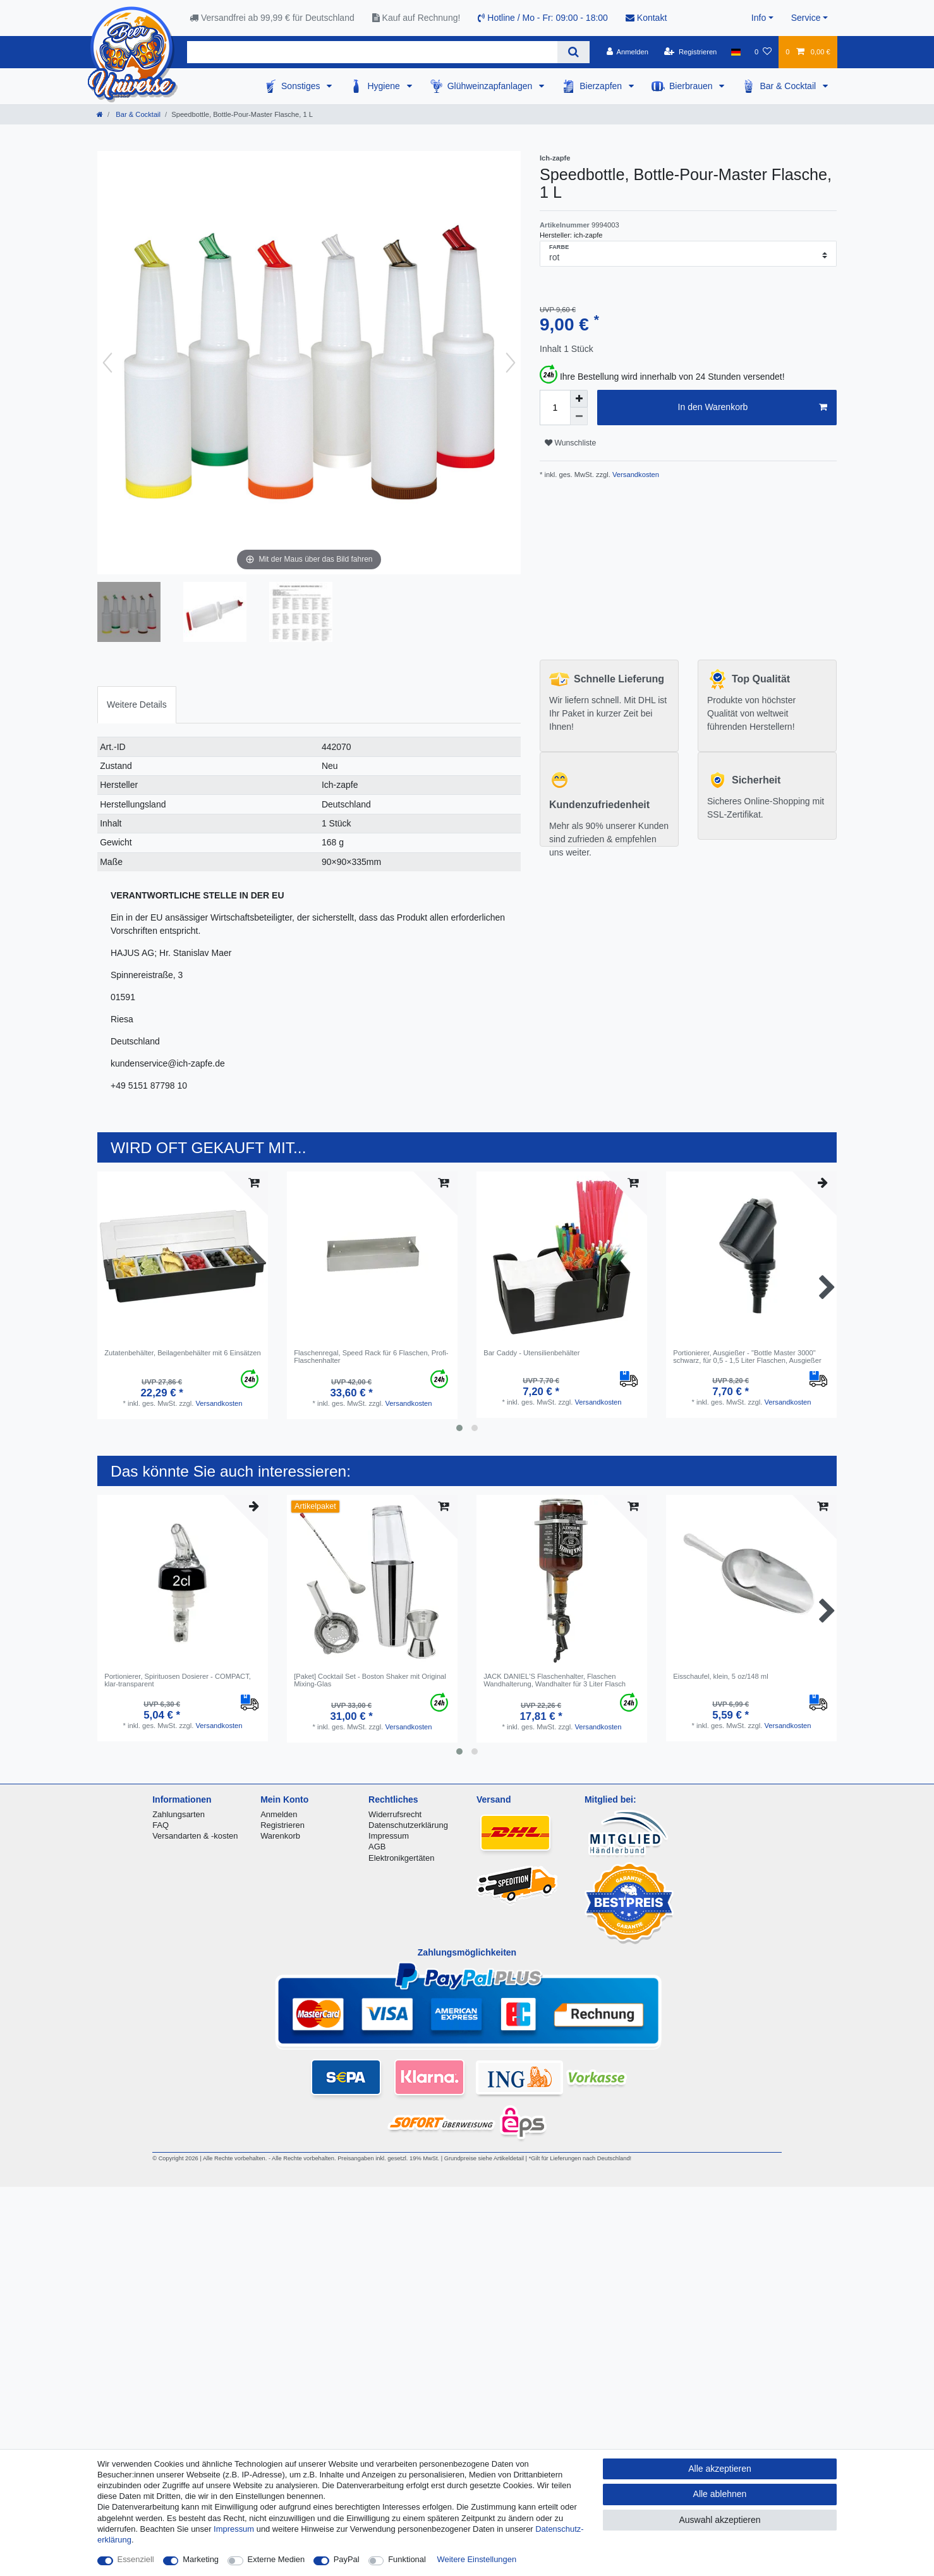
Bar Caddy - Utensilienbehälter (531, 1353)
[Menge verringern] (579, 416)
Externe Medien (276, 2559)
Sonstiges (301, 86)
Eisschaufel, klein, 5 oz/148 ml (720, 1676)
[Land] (736, 52)
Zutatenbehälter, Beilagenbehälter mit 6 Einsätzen (182, 1353)
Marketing (201, 2559)
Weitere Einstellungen (477, 2559)
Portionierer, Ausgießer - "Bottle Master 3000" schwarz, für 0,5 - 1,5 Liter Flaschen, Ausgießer (747, 1356)
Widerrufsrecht (395, 1814)
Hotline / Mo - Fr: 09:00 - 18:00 (543, 18)
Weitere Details (137, 704)
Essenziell (136, 2559)
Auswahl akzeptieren (719, 2520)
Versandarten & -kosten (195, 1836)
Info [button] (758, 18)
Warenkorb (280, 1836)
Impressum (388, 1836)
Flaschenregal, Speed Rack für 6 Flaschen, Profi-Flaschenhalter (371, 1356)
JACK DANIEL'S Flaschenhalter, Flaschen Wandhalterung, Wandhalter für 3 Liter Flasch (554, 1680)
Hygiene (384, 86)
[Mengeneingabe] (555, 407)
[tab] (136, 704)
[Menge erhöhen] (579, 399)
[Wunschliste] (763, 52)
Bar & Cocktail (789, 86)
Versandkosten (634, 474)
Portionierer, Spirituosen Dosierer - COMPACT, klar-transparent (177, 1680)
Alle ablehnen (720, 2494)
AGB (376, 1846)
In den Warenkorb (752, 407)
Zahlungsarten (178, 1814)
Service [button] (806, 18)
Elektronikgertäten (401, 1858)
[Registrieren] (690, 52)
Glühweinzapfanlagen (491, 86)
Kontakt (646, 18)
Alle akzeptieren (719, 2469)
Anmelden (278, 1814)
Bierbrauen (692, 86)
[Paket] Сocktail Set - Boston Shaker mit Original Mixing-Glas (370, 1680)
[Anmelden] (627, 52)
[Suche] (573, 52)
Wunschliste (570, 442)
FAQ (160, 1825)
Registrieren (282, 1825)
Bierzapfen (601, 86)
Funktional (407, 2559)
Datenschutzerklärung (408, 1825)
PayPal (347, 2559)
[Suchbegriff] (372, 52)
